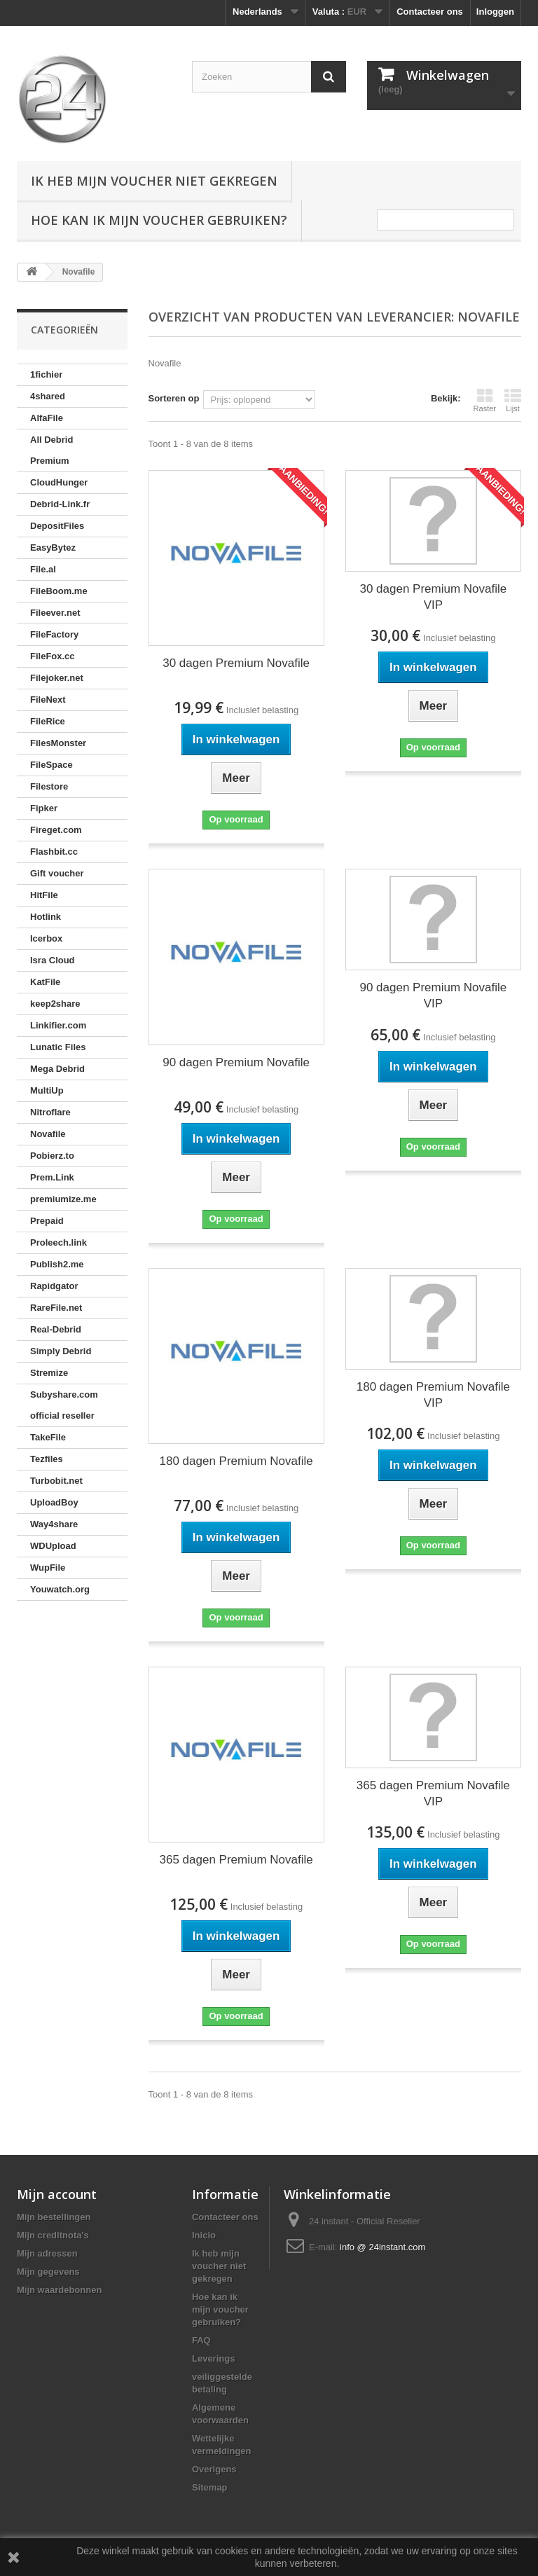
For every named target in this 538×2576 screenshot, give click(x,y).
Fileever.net (55, 612)
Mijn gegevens (48, 2271)
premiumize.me (63, 1199)
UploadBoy (54, 1502)
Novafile (48, 1134)
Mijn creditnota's (53, 2235)
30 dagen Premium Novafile (236, 663)
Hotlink (45, 916)
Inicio (204, 2235)
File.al (43, 569)
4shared (47, 396)
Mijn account (57, 2194)
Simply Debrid (60, 1351)
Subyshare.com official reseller (64, 1405)
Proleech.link (58, 1242)
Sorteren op (174, 398)
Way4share (54, 1524)
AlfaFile (46, 418)
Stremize (49, 1373)
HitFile (44, 895)
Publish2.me (57, 1264)
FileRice (47, 721)
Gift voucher (57, 873)
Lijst (512, 400)
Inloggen (495, 11)
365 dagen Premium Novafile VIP (433, 1793)
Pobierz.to (52, 1155)
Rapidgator (54, 1286)
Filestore (49, 786)
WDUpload (53, 1546)
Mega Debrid (57, 1068)
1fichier (46, 374)
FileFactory (54, 634)
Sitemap (210, 2487)
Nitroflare (50, 1112)
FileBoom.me (59, 591)
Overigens (214, 2469)
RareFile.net (56, 1307)
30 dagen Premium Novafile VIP (432, 597)
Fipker (43, 808)
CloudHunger (59, 482)
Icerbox (46, 938)
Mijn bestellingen (53, 2217)
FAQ (201, 2340)
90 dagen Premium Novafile (236, 1062)
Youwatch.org (60, 1589)
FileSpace (51, 764)
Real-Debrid (55, 1329)
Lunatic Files (57, 1047)
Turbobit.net (56, 1480)
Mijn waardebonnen (59, 2290)
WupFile (47, 1567)
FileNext (48, 699)
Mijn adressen (47, 2253)
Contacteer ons (429, 11)
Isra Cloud (52, 960)
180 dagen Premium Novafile (236, 1461)
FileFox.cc (52, 656)
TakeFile (48, 1437)
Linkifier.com (58, 1025)
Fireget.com (56, 830)
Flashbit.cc (54, 851)
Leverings (213, 2358)
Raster (485, 400)
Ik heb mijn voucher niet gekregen (154, 180)
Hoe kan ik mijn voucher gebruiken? (159, 220)
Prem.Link (52, 1177)
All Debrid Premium (51, 450)
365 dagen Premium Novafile (236, 1859)
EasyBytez (53, 547)
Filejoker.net (56, 678)
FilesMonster (58, 743)
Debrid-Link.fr (60, 504)
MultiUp (47, 1090)
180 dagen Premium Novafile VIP (433, 1395)
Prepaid (47, 1220)
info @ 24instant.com (382, 2247)
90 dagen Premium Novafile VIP (432, 995)
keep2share (55, 1003)
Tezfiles (46, 1459)
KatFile (45, 982)
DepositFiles (57, 526)
